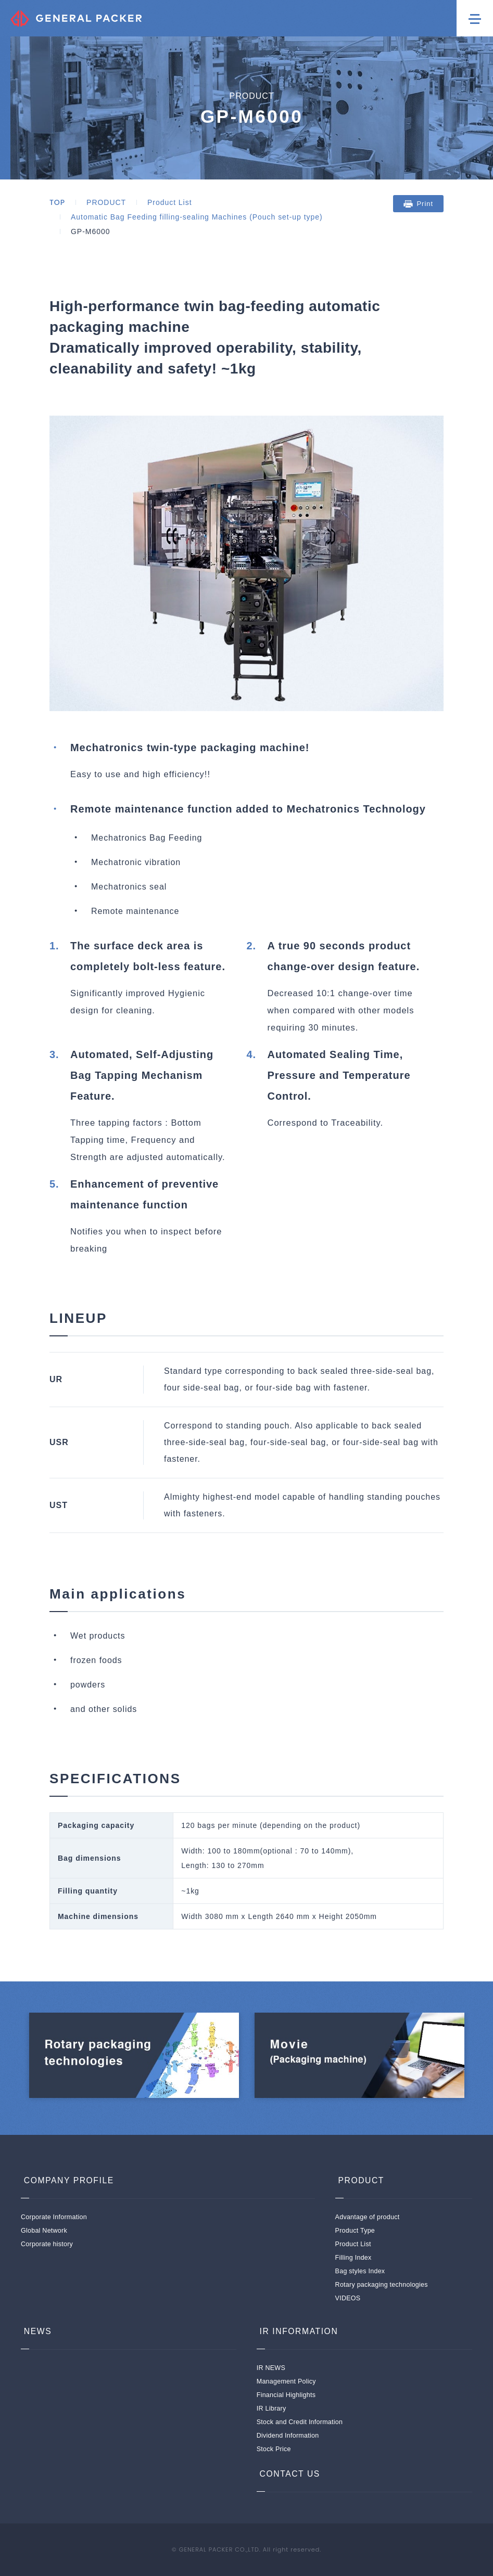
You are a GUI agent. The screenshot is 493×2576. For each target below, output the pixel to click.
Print (424, 204)
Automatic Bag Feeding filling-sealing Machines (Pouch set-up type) (197, 217)
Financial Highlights (286, 2395)
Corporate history (47, 2244)
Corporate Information (54, 2217)
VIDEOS (348, 2298)
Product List (169, 202)
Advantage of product (367, 2217)
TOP (57, 202)
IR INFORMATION (297, 2331)
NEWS (35, 2331)
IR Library (271, 2408)
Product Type (355, 2230)
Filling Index (353, 2257)
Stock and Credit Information (300, 2422)
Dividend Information (288, 2435)
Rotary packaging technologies (381, 2284)
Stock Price (274, 2449)
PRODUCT (106, 202)
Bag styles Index (360, 2271)
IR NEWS (271, 2368)
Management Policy (286, 2381)
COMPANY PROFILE (66, 2180)
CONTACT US (288, 2473)
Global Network (44, 2230)
